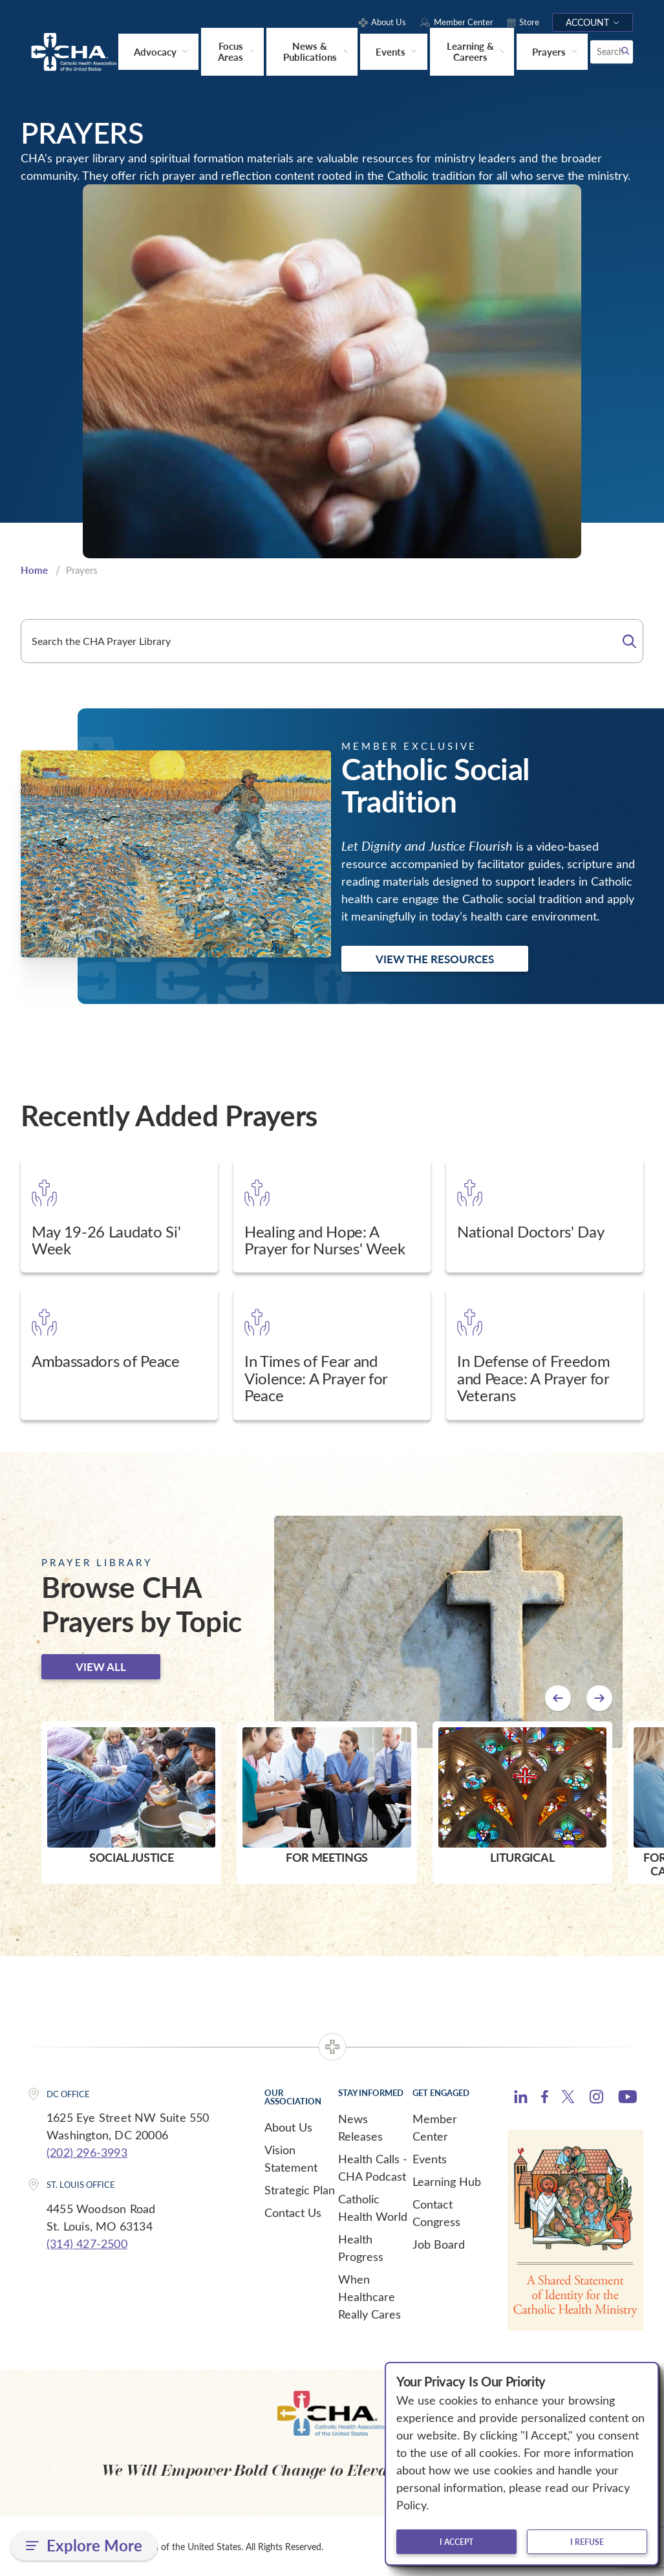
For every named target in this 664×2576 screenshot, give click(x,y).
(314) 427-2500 (87, 2243)
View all (101, 1666)
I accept (456, 2542)
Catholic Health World (372, 2206)
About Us (288, 2126)
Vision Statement (290, 2157)
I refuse (587, 2542)
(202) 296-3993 (87, 2151)
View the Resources (435, 958)
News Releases (360, 2126)
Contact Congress (436, 2212)
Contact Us (292, 2212)
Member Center (434, 2126)
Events (429, 2158)
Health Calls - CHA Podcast (372, 2166)
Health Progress (360, 2247)
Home (34, 569)
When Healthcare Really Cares (369, 2296)
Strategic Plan (299, 2189)
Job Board (438, 2243)
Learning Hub (446, 2181)
